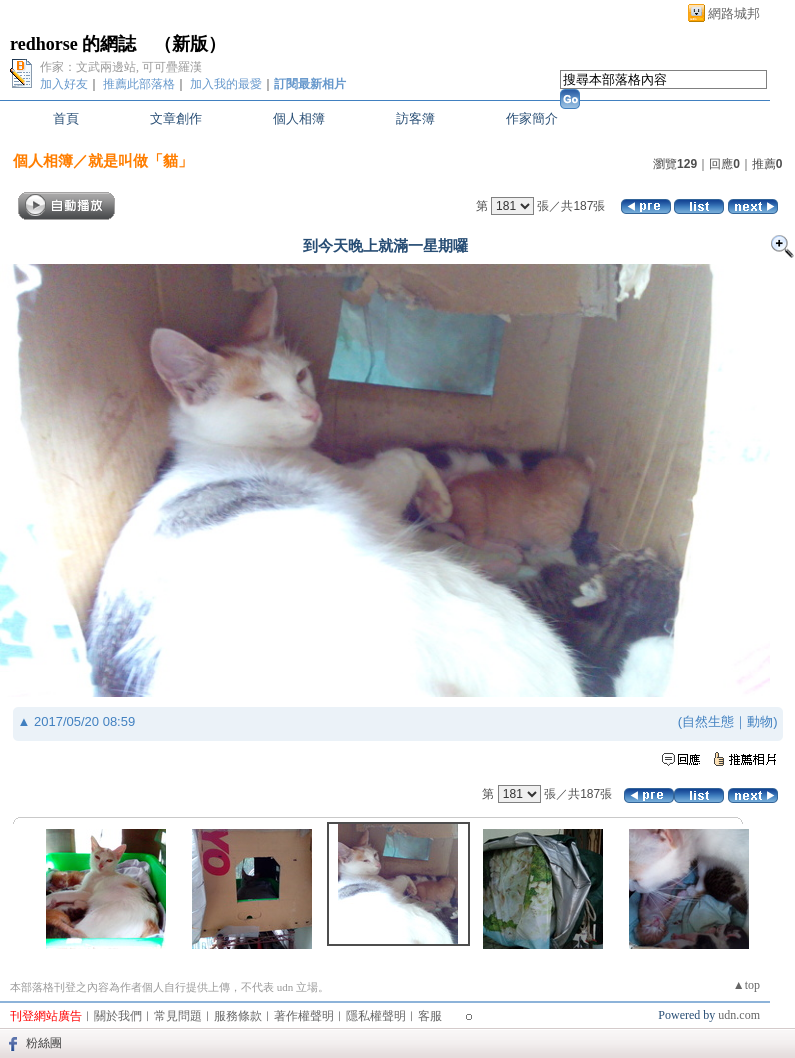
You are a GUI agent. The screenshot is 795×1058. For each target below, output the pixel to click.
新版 (190, 44)
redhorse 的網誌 (73, 44)
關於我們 (118, 1016)
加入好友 (64, 84)
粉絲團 (44, 1043)
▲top (746, 985)
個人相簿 (299, 118)
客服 (430, 1016)
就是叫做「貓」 (140, 160)
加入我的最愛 (226, 84)
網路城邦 (734, 13)
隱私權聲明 (376, 1016)
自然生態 (708, 721)
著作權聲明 (304, 1016)
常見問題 (178, 1016)
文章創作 (176, 118)
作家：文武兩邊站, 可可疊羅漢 (121, 67)
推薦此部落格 (139, 84)
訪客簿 (415, 118)
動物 (760, 721)
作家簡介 (532, 118)
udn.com (739, 1015)
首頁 (66, 118)
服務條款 (238, 1016)
